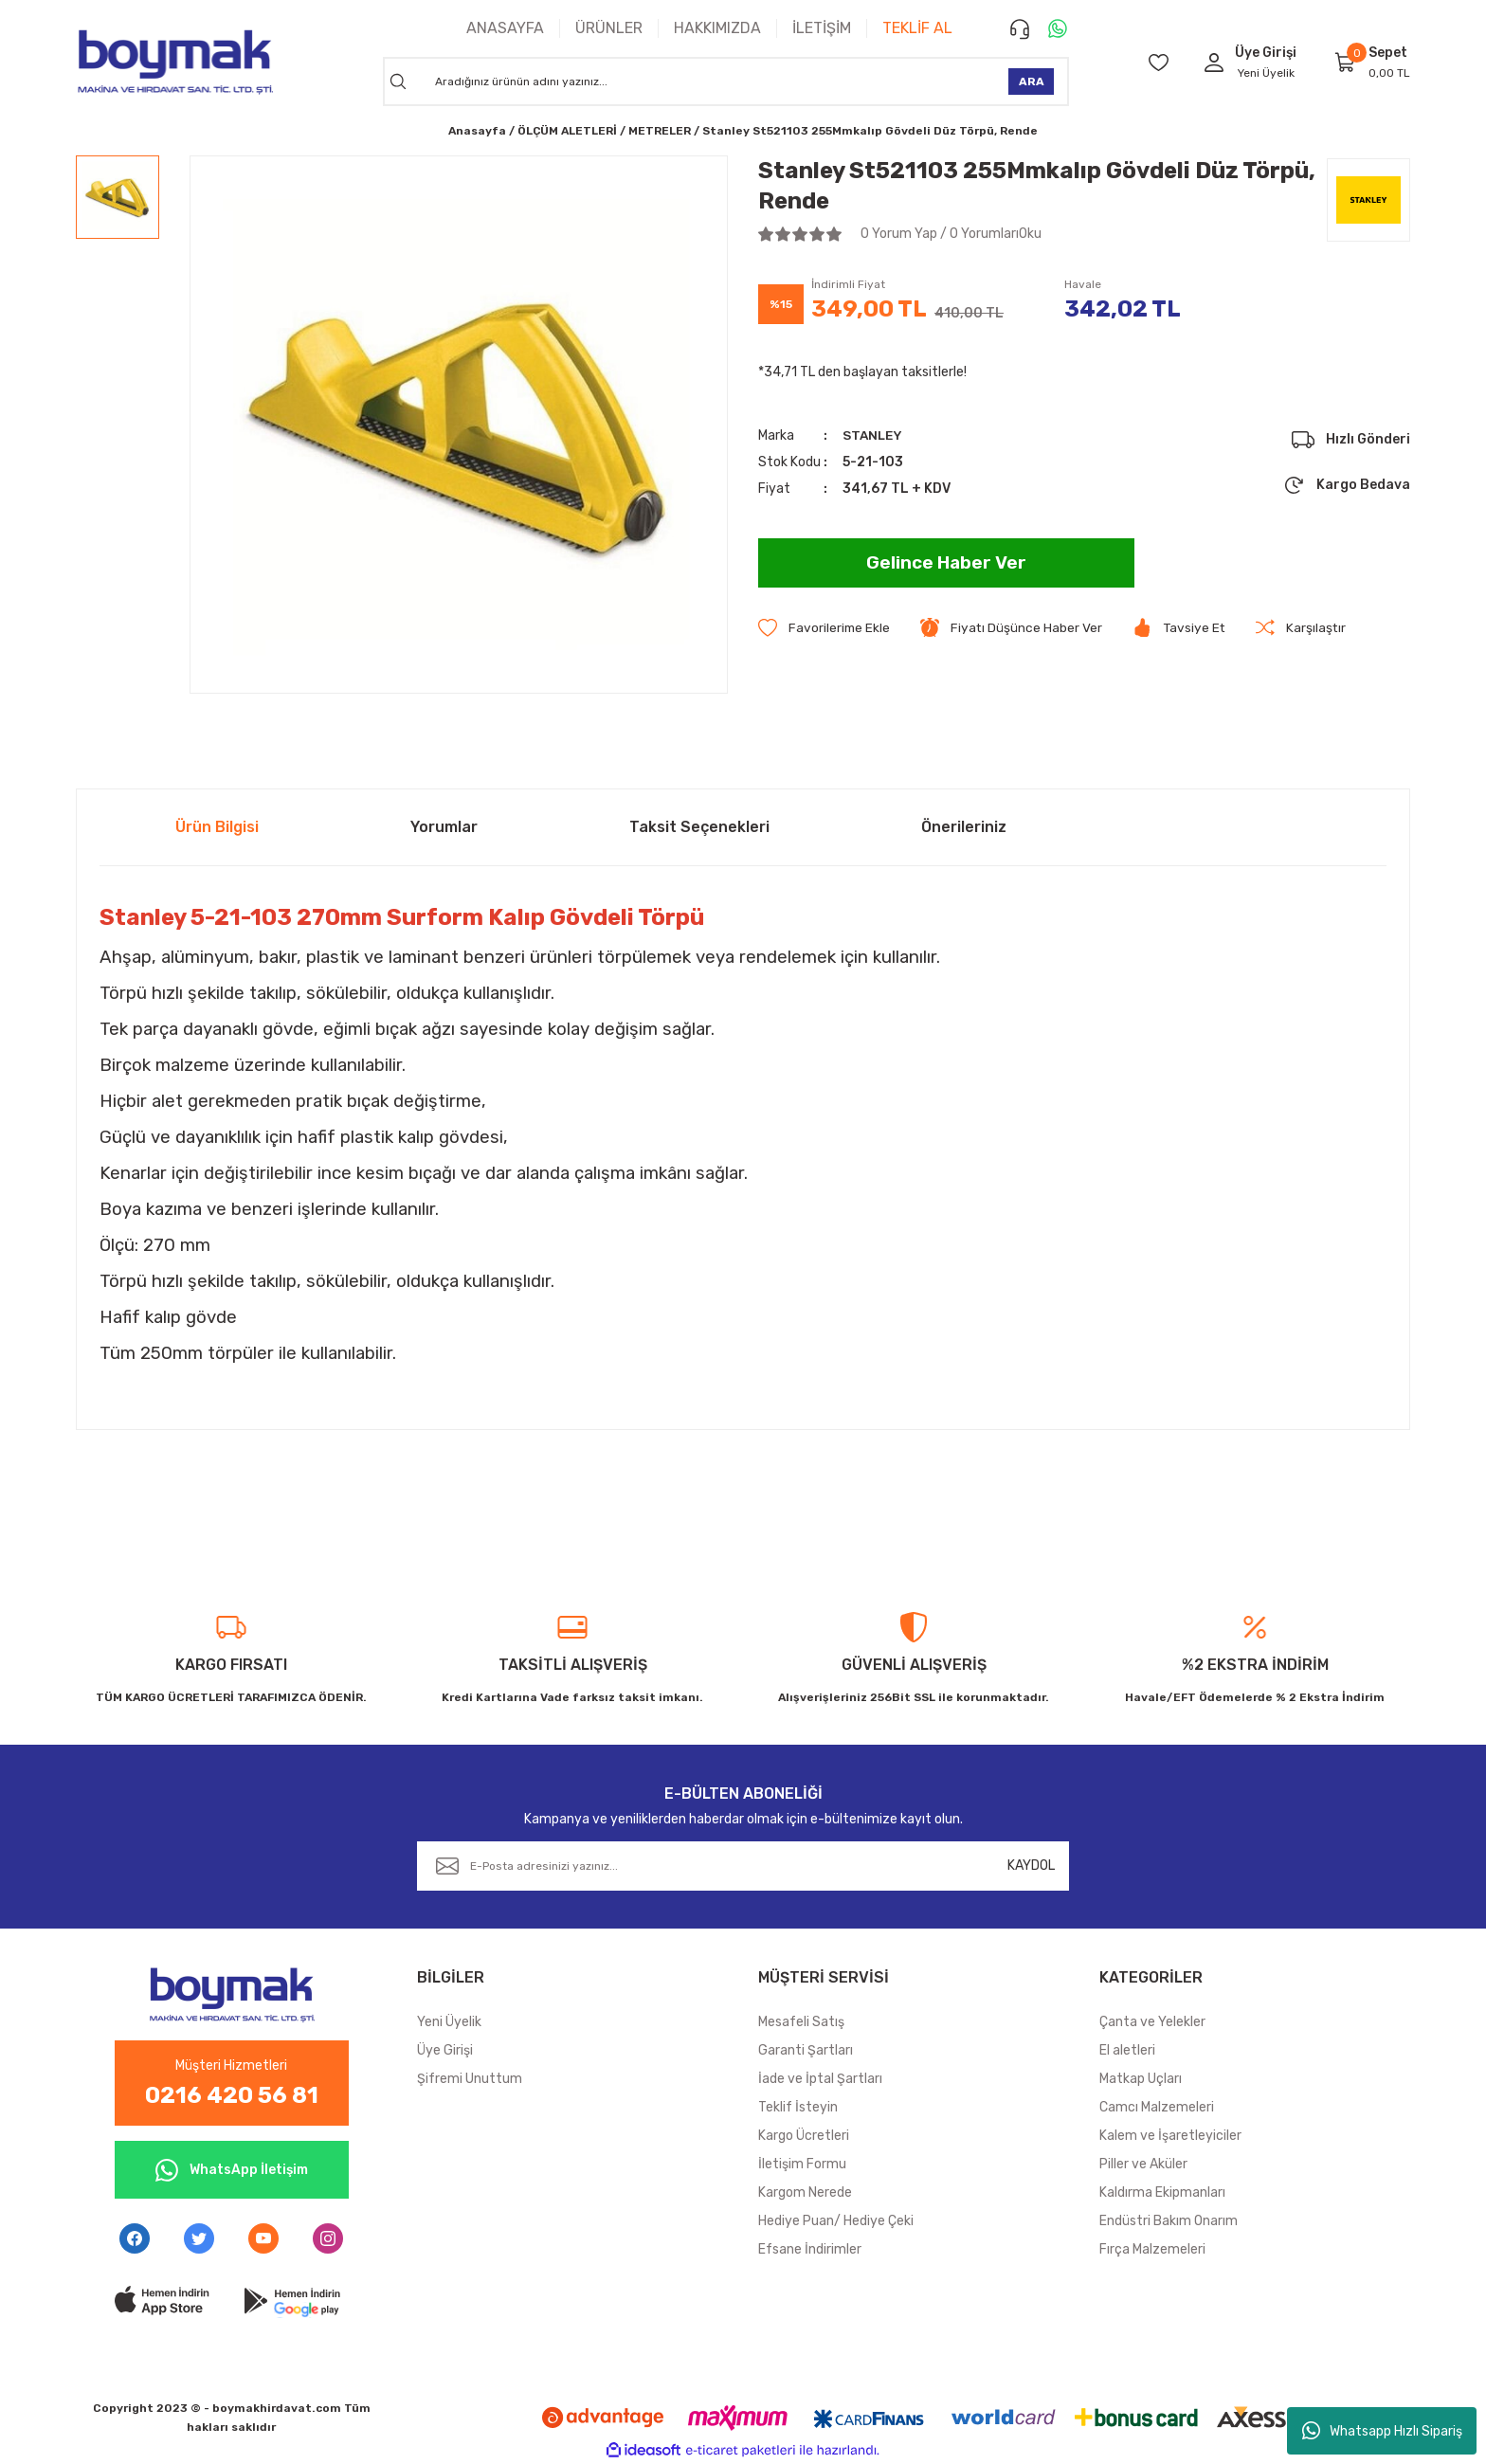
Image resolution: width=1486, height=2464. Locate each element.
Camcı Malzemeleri (1156, 2107)
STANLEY (874, 435)
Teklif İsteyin (798, 2107)
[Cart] (1345, 61)
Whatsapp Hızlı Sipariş (1382, 2430)
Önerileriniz (963, 827)
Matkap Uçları (1140, 2079)
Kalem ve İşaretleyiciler (1170, 2136)
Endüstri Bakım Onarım (1168, 2221)
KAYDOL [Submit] (1031, 1865)
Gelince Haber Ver (945, 563)
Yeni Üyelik (1266, 73)
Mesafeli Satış (801, 2022)
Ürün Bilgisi (217, 827)
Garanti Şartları (805, 2050)
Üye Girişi (445, 2050)
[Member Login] (1214, 61)
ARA (1031, 81)
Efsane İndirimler (809, 2249)
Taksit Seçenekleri (699, 827)
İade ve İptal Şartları (820, 2079)
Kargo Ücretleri (803, 2136)
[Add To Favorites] (825, 628)
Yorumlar (444, 827)
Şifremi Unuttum (469, 2079)
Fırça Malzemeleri (1152, 2249)
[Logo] (174, 61)
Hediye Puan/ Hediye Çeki (836, 2221)
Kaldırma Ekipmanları (1162, 2192)
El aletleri (1127, 2050)
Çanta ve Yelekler (1152, 2022)
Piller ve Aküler (1143, 2164)
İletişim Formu (802, 2164)
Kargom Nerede (805, 2192)
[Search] (726, 81)
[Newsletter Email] (743, 1866)
